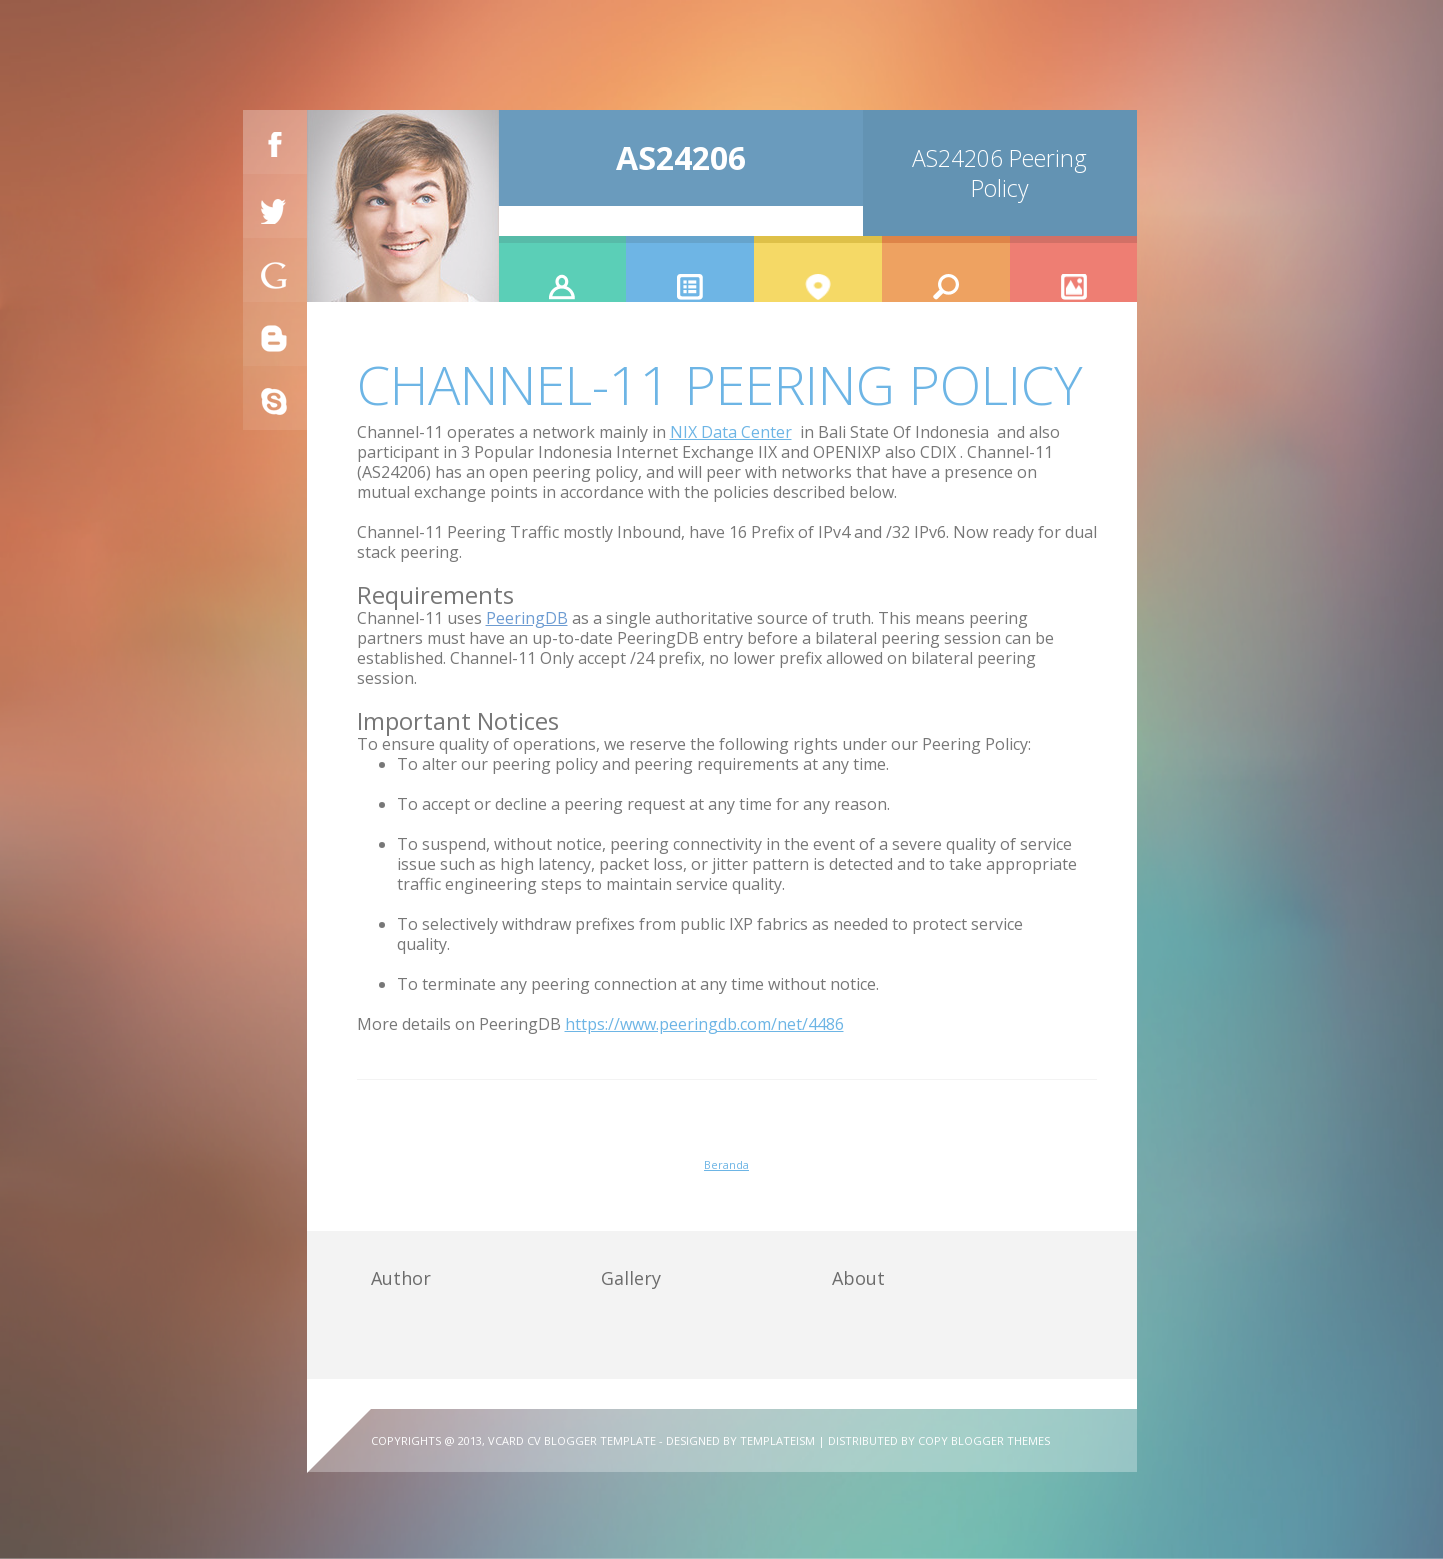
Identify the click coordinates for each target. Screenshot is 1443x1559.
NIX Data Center (731, 432)
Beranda (726, 1164)
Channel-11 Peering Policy (720, 384)
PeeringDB (527, 618)
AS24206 (681, 157)
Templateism (777, 1440)
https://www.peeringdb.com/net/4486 (704, 1024)
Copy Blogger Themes (984, 1440)
